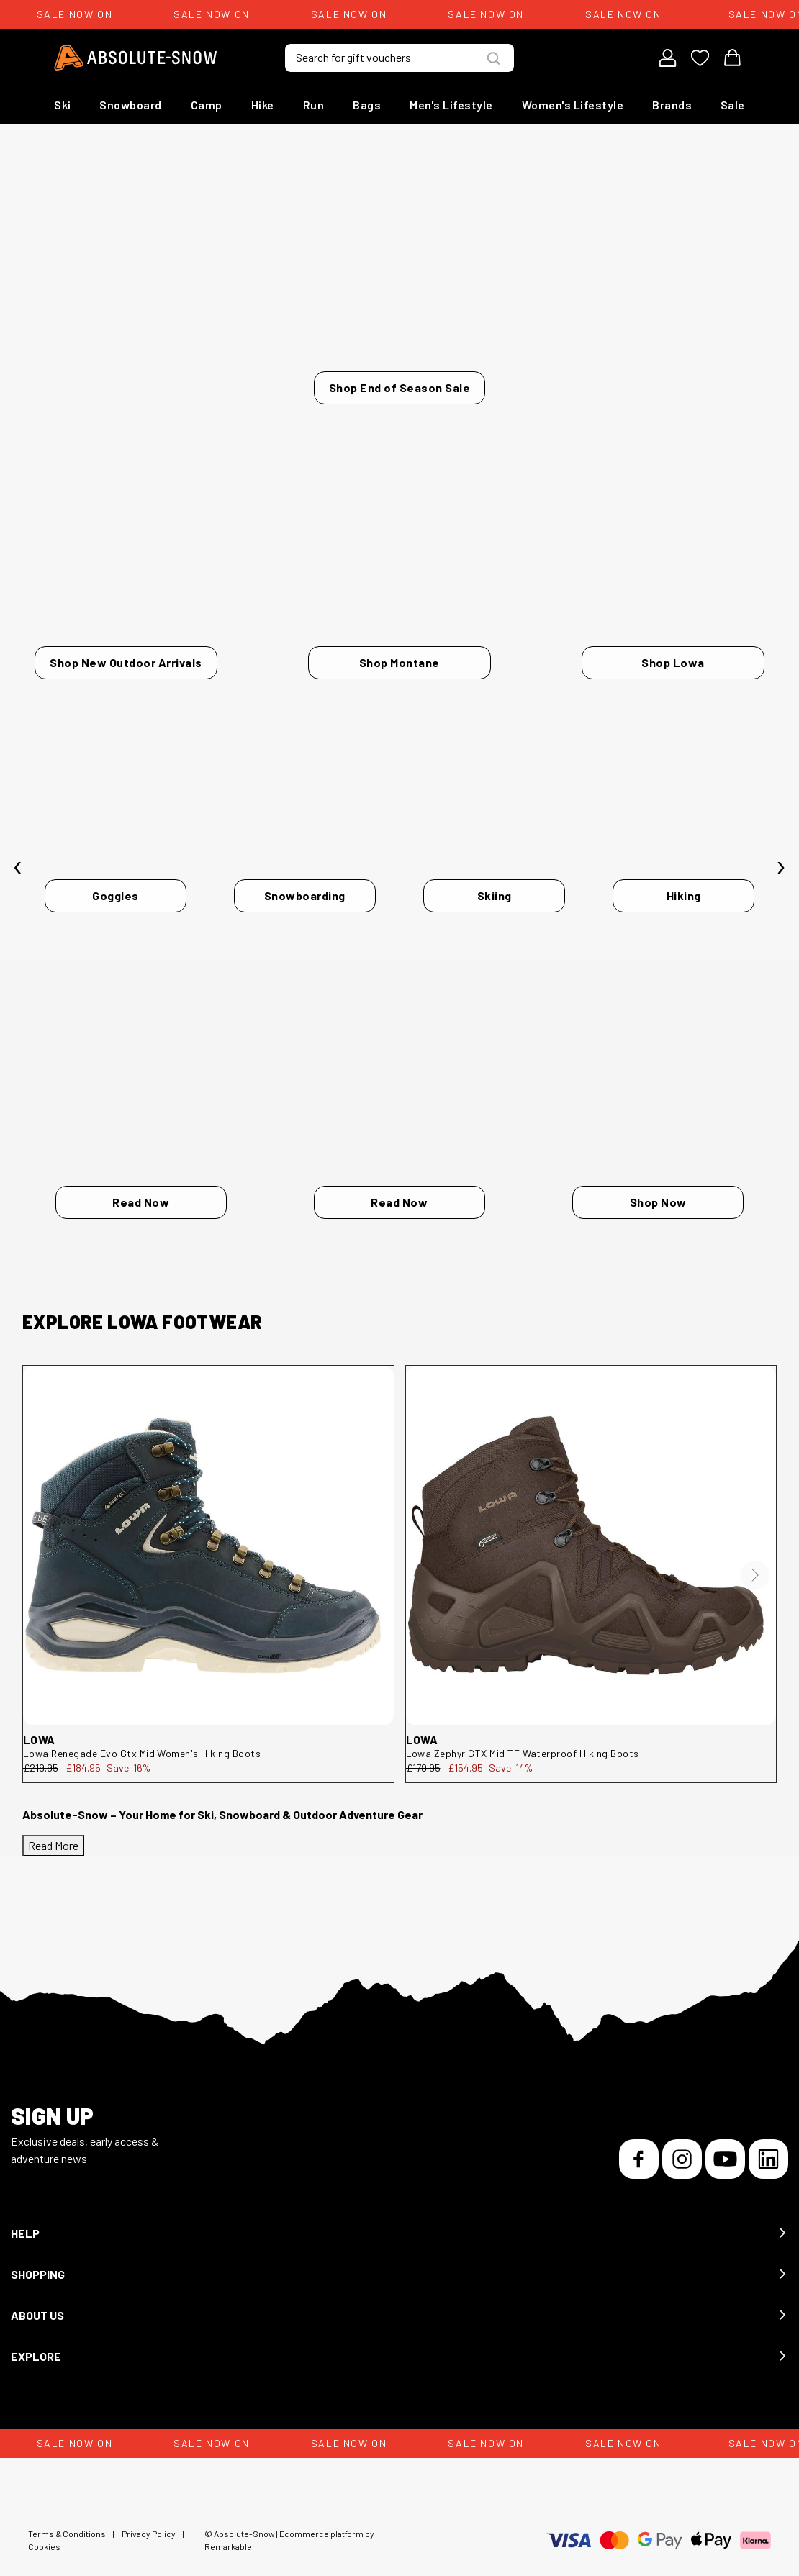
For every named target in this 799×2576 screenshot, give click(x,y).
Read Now (140, 1190)
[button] (399, 2222)
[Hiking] (683, 857)
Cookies (44, 2535)
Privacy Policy (149, 2522)
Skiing (494, 893)
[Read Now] (141, 1140)
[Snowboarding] (305, 857)
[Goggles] (115, 857)
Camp (206, 105)
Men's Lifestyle (451, 105)
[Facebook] (639, 2147)
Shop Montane (399, 652)
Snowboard (130, 105)
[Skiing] (494, 857)
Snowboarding (305, 893)
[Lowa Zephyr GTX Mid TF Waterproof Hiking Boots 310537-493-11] (591, 1534)
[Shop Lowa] (673, 595)
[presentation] (18, 861)
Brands (672, 105)
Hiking (684, 893)
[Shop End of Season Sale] (399, 282)
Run (314, 105)
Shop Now (658, 1190)
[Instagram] (682, 2147)
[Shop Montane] (399, 595)
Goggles (115, 893)
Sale (733, 105)
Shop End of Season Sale (400, 387)
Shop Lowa (673, 652)
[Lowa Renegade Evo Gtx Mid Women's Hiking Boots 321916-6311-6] (208, 1534)
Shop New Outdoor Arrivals (126, 652)
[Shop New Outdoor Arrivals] (126, 595)
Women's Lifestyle (573, 105)
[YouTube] (725, 2147)
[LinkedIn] (768, 2147)
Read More (53, 1834)
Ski (62, 105)
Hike (262, 105)
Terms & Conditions (67, 2522)
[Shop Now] (658, 1140)
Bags (367, 105)
